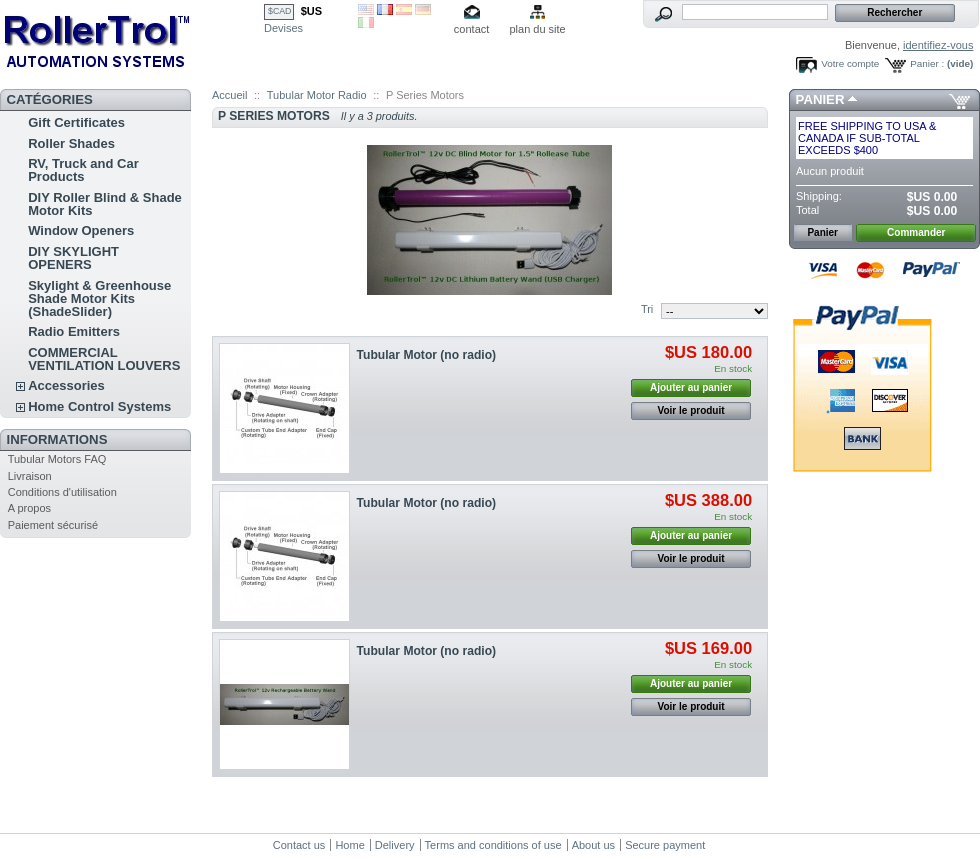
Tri (647, 309)
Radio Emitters (74, 331)
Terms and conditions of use (493, 845)
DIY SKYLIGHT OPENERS (73, 258)
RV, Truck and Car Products (83, 170)
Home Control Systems (99, 406)
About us (593, 845)
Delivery (395, 845)
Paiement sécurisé (53, 525)
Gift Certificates (76, 122)
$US (311, 11)
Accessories (66, 385)
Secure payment (665, 845)
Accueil (229, 95)
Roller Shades (71, 143)
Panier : (927, 63)
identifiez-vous (938, 45)
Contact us (299, 845)
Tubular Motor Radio (317, 95)
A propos (29, 508)
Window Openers (81, 230)
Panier (820, 99)
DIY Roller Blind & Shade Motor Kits (105, 204)
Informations (57, 439)
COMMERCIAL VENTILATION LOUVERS (104, 359)
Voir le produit (691, 410)
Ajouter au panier (691, 387)
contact (471, 29)
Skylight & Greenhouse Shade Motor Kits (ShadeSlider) (99, 298)
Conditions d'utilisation (62, 492)
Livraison (30, 476)
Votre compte (850, 63)
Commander (916, 232)
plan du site (537, 29)
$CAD (279, 11)
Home (349, 845)
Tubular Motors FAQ (57, 459)
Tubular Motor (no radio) (427, 355)
